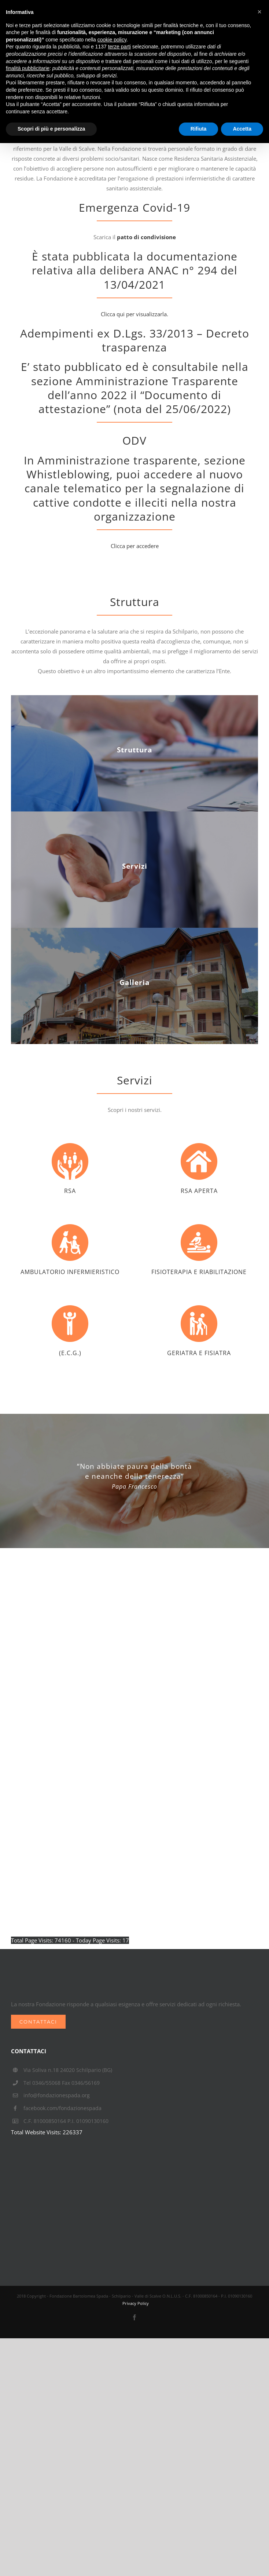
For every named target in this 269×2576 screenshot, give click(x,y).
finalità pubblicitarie (27, 68)
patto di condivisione (146, 237)
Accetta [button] (242, 129)
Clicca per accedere (135, 546)
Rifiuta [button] (199, 129)
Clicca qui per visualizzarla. (134, 314)
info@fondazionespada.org (56, 2095)
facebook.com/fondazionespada (62, 2108)
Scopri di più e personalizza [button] (51, 129)
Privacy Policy (135, 2303)
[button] (259, 12)
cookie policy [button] (111, 40)
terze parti (119, 47)
